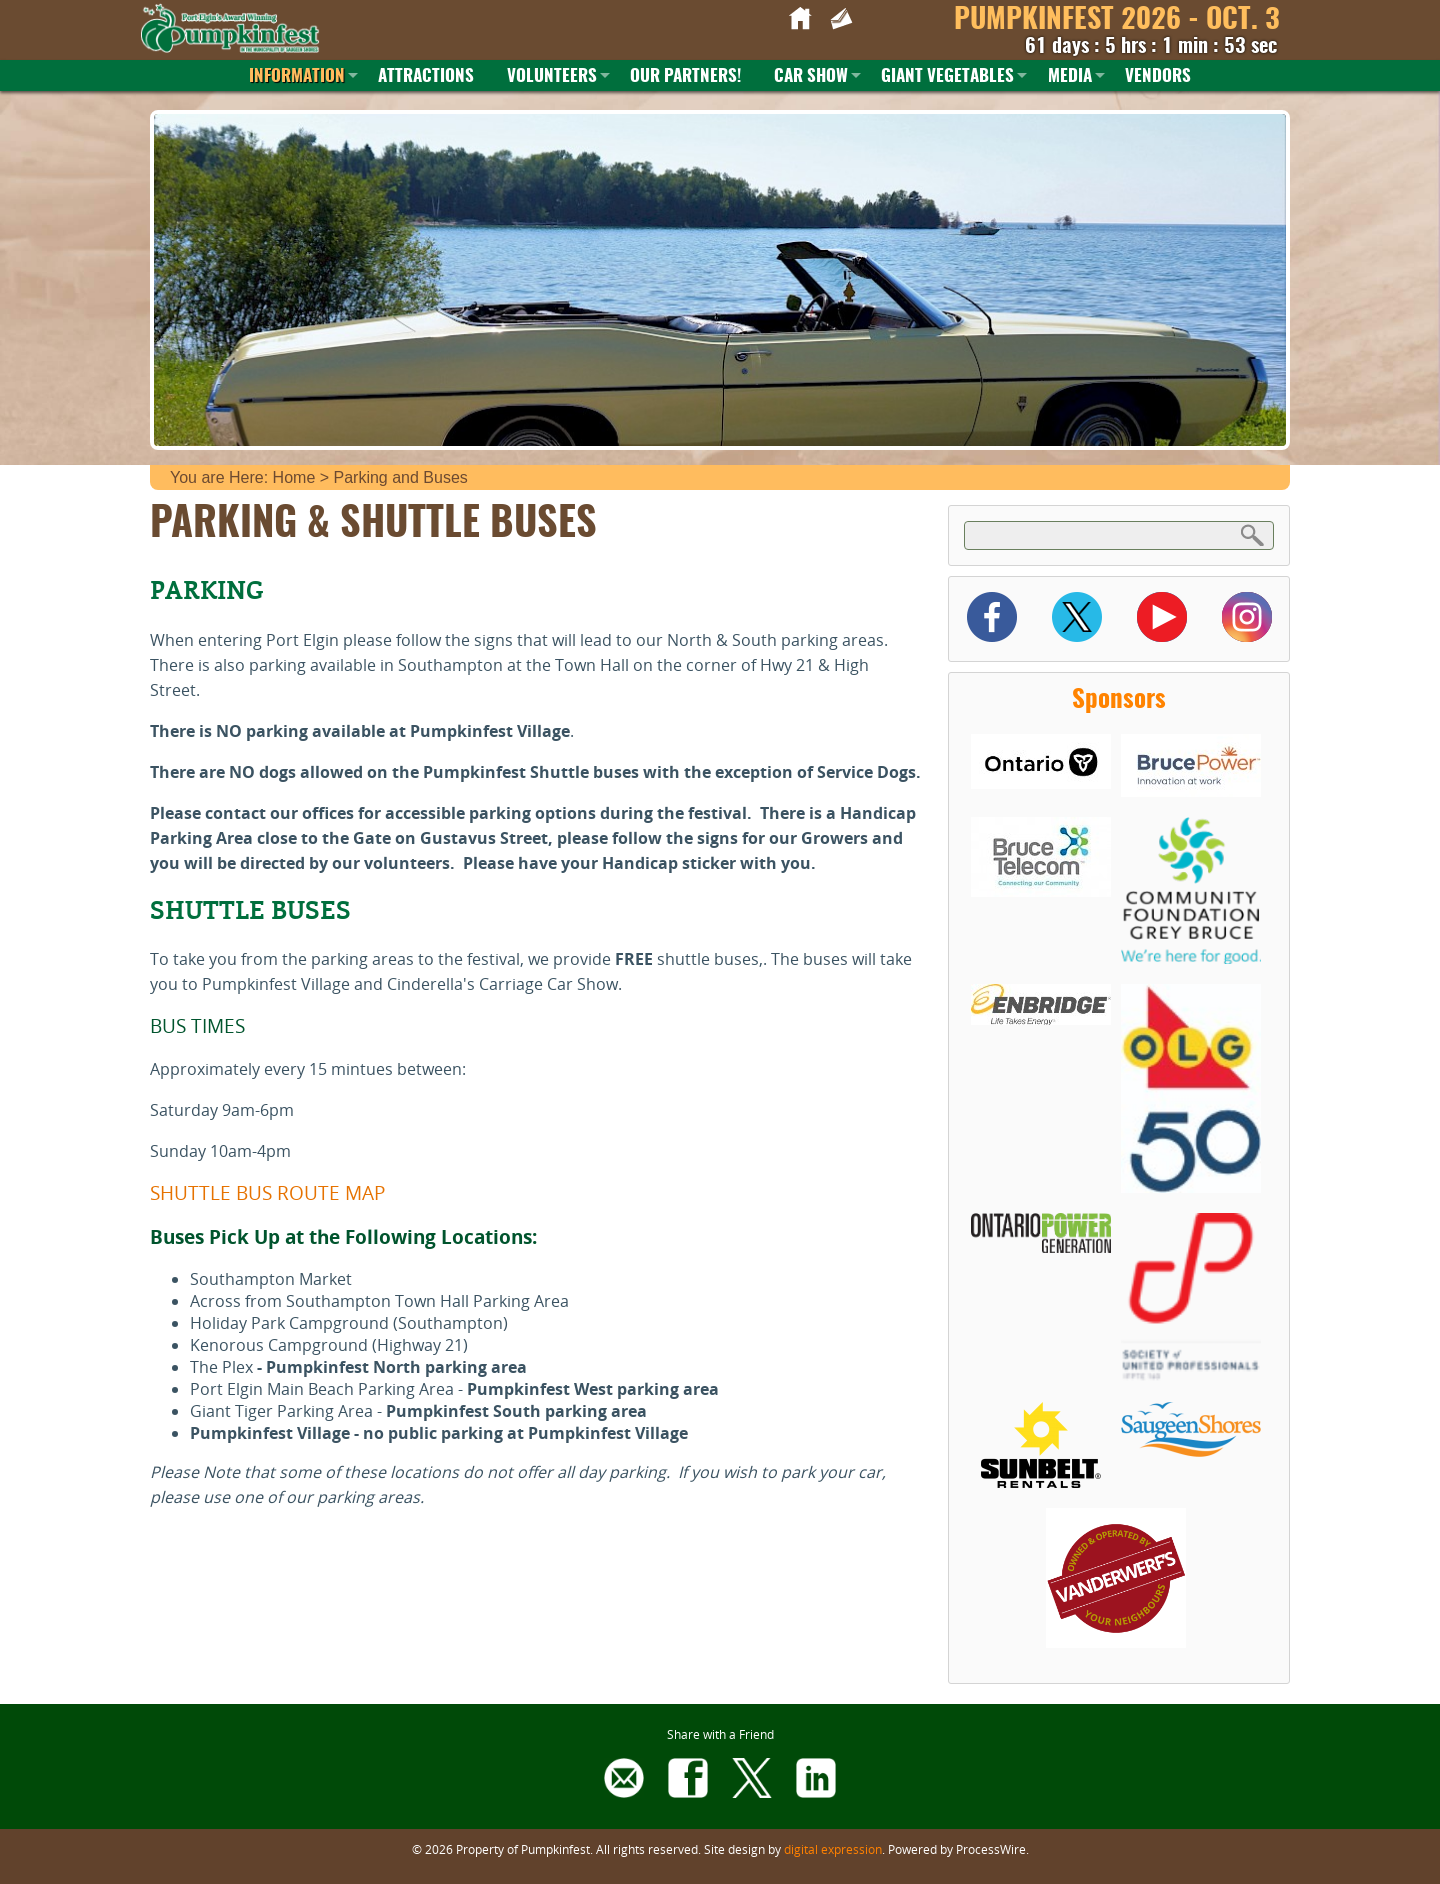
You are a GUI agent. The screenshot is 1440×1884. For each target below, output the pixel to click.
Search (1253, 534)
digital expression (833, 1849)
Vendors (1158, 76)
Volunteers (552, 76)
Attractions (426, 76)
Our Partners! (685, 76)
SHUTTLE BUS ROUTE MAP (267, 1192)
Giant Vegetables (947, 76)
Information (297, 76)
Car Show (811, 76)
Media (1070, 76)
